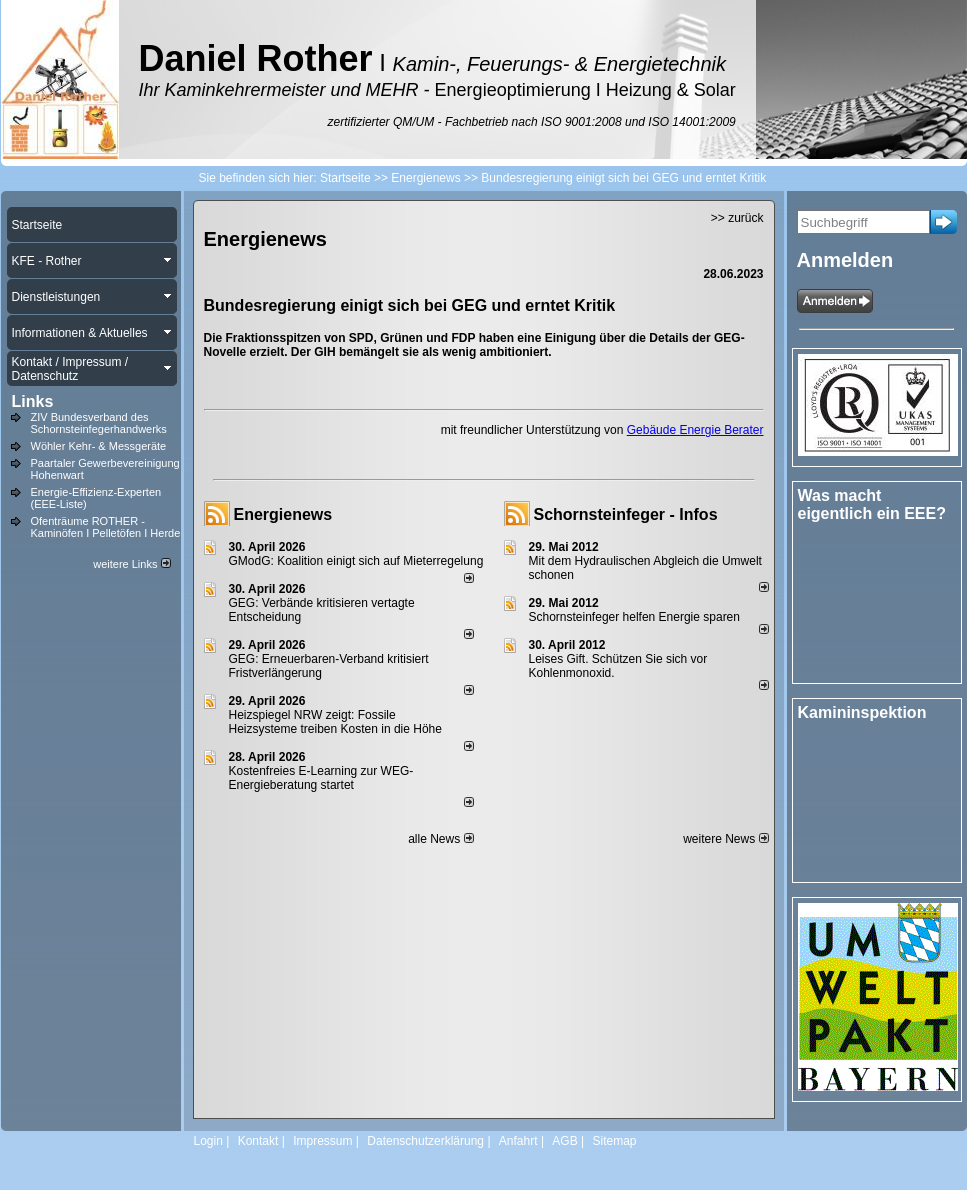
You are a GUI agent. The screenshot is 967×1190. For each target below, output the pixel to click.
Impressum (322, 1141)
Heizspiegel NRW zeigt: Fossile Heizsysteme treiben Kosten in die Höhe (335, 722)
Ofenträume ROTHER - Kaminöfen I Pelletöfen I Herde (106, 527)
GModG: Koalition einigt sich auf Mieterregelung (356, 561)
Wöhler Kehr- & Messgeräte (99, 446)
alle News (440, 839)
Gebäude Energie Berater (695, 430)
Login (208, 1141)
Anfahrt (518, 1141)
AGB (564, 1141)
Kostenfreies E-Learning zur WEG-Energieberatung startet (321, 778)
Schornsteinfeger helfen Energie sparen (634, 617)
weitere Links (131, 564)
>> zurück (737, 218)
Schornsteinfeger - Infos (626, 514)
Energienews (283, 514)
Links (33, 401)
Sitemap (614, 1141)
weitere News (725, 839)
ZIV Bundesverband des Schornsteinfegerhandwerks (99, 423)
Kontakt (258, 1141)
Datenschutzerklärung (425, 1141)
